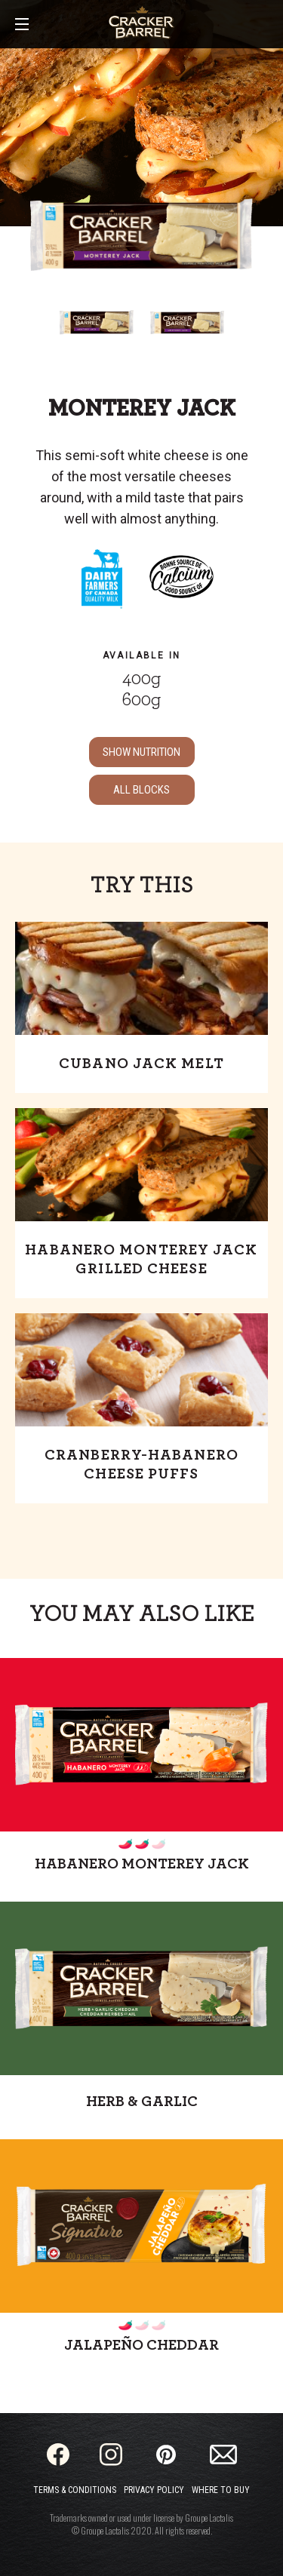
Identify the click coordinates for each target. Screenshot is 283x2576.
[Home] (141, 22)
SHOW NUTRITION (141, 752)
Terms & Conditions (74, 2490)
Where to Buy (221, 2490)
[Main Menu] (22, 25)
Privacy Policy (154, 2490)
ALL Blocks (141, 790)
